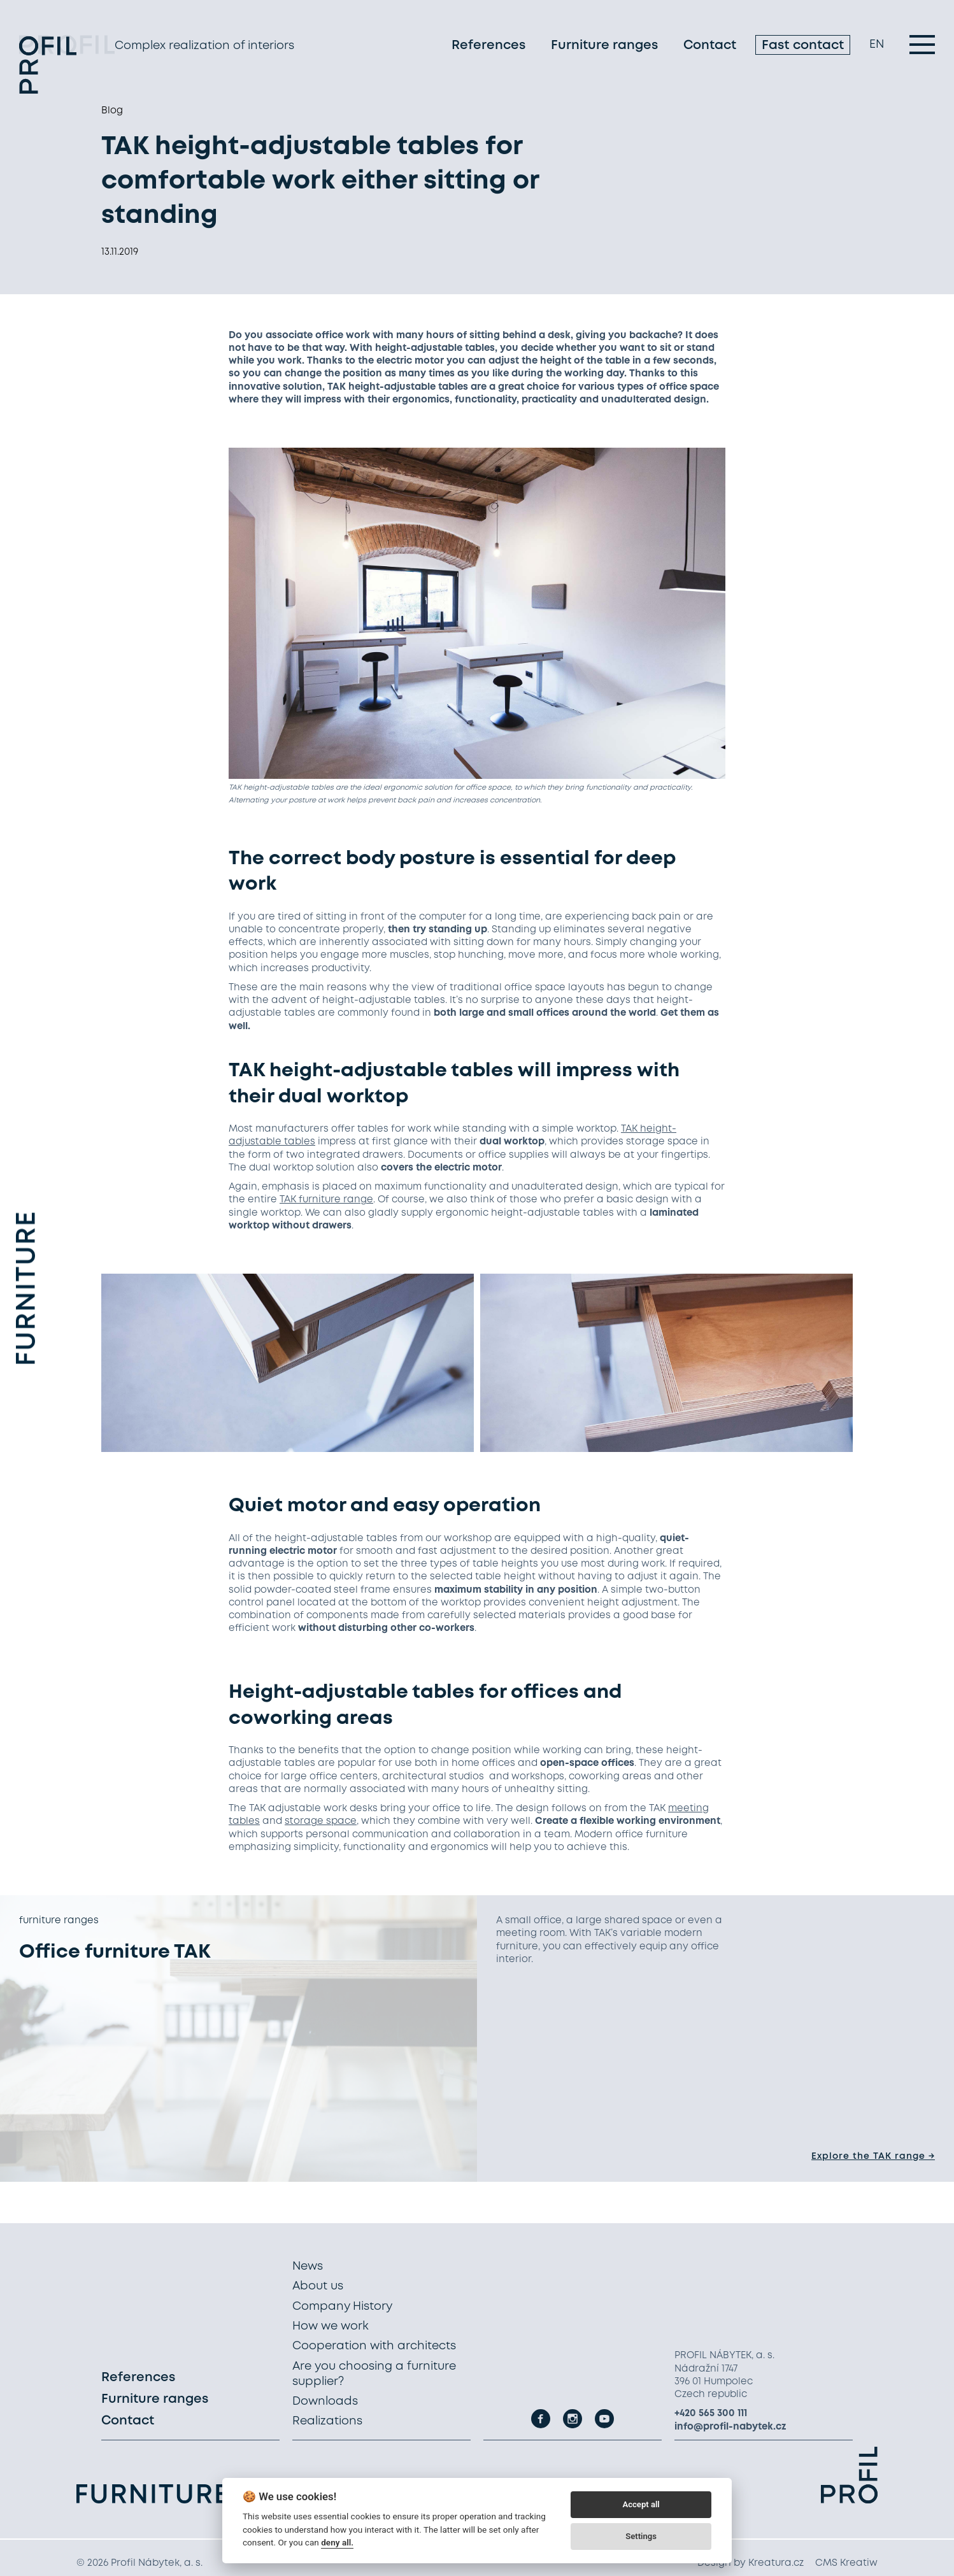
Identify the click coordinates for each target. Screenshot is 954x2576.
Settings (641, 2536)
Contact (709, 47)
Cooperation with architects (374, 2346)
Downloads (325, 2401)
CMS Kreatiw (846, 2563)
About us (317, 2286)
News (307, 2266)
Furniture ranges (604, 47)
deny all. (337, 2542)
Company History (342, 2307)
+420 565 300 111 (710, 2413)
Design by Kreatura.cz (750, 2563)
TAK (288, 1199)
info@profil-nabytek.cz (730, 2427)
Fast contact (803, 47)
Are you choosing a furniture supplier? (374, 2374)
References (488, 47)
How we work (330, 2326)
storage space (321, 1821)
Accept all (640, 2504)
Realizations (327, 2421)
